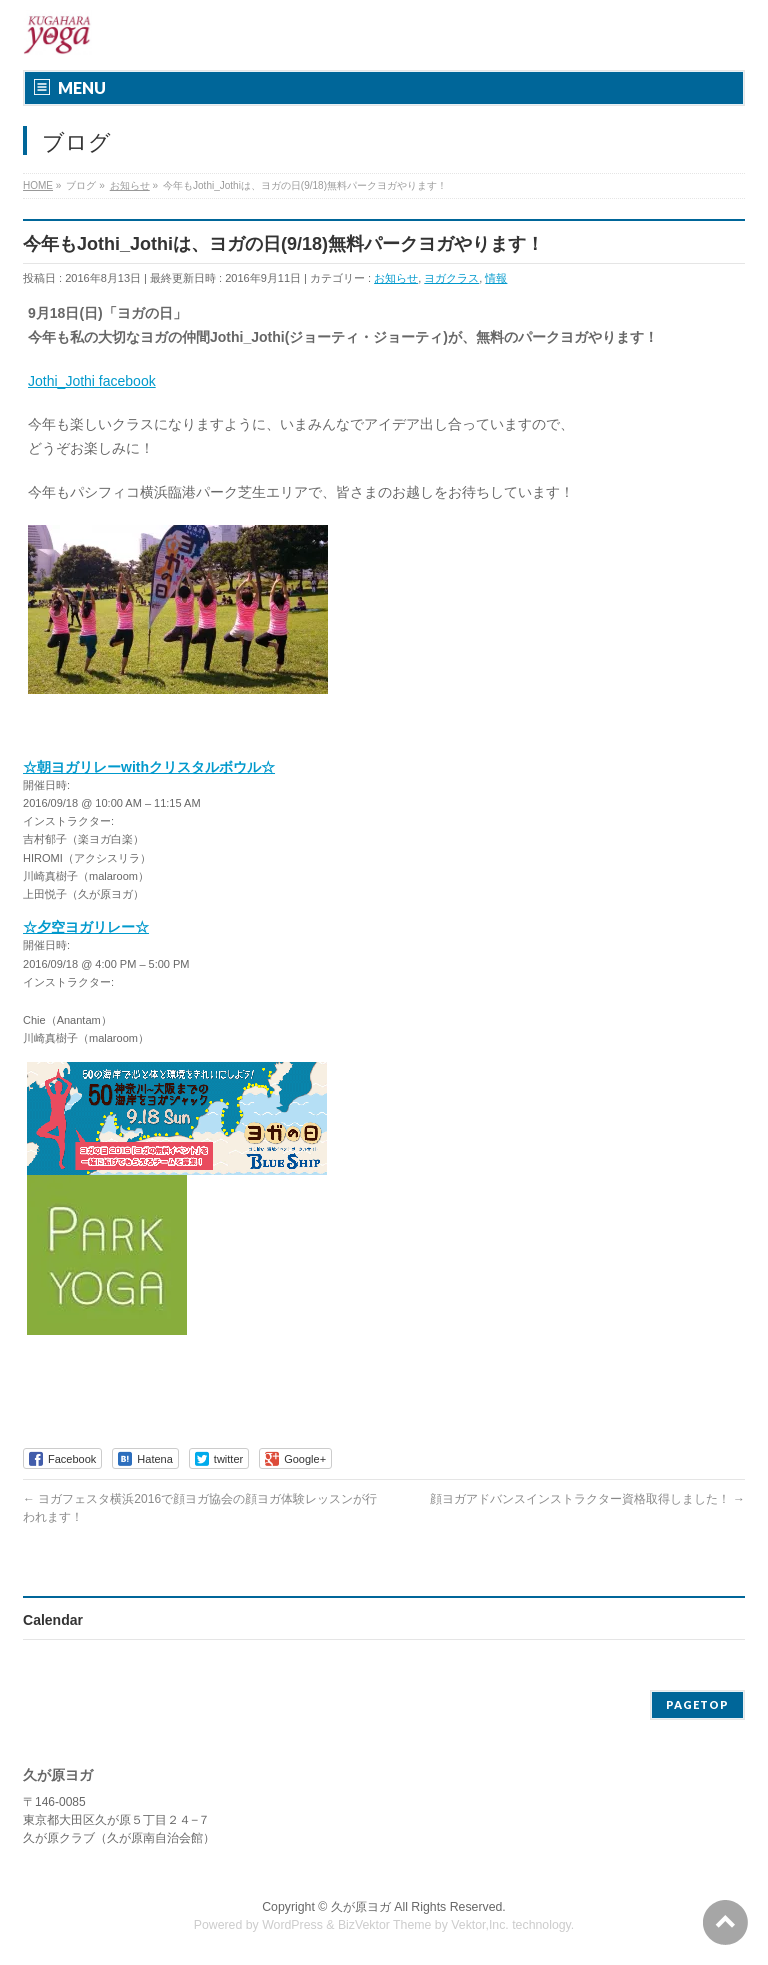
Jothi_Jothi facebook (92, 381)
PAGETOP (697, 1704)
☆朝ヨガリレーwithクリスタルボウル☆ (149, 767)
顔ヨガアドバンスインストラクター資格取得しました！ (587, 1499)
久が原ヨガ (361, 1907)
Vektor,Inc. (480, 1925)
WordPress (292, 1925)
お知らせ (396, 278)
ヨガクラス (451, 278)
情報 (496, 278)
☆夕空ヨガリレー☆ (86, 927)
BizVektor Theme (385, 1925)
